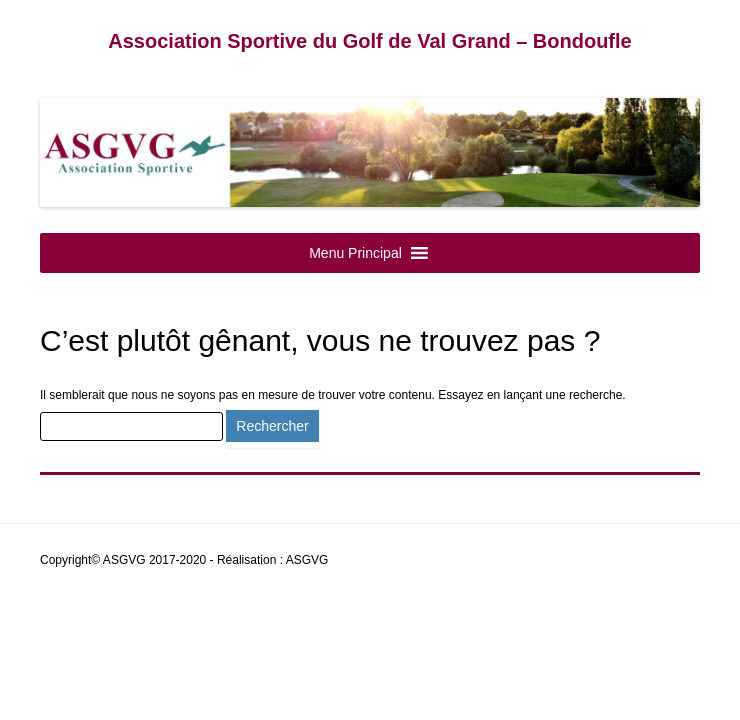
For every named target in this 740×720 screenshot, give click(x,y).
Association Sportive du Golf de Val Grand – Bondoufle (369, 41)
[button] (355, 253)
